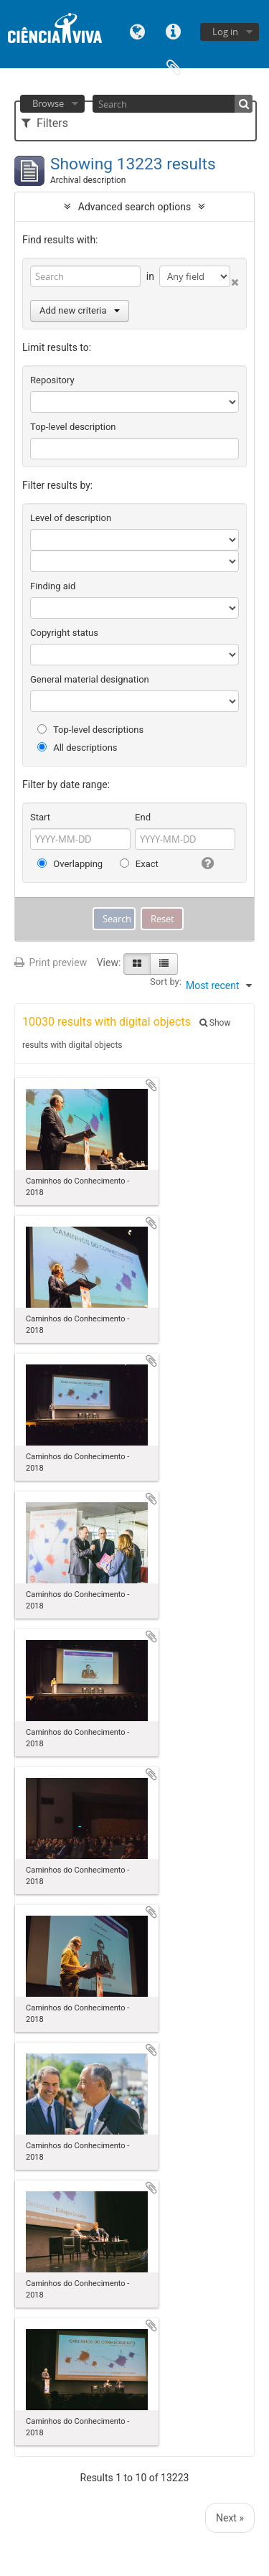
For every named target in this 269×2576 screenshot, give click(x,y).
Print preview (50, 962)
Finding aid (52, 586)
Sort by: (165, 981)
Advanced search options (134, 206)
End (143, 817)
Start (40, 817)
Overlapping (70, 863)
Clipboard (174, 66)
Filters (45, 123)
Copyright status (64, 632)
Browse (48, 103)
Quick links (174, 30)
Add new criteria (79, 310)
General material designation (89, 679)
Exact (139, 863)
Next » (230, 2518)
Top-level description (73, 426)
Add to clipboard (151, 1085)
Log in (225, 31)
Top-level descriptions (90, 729)
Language (138, 30)
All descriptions (77, 747)
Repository (52, 380)
